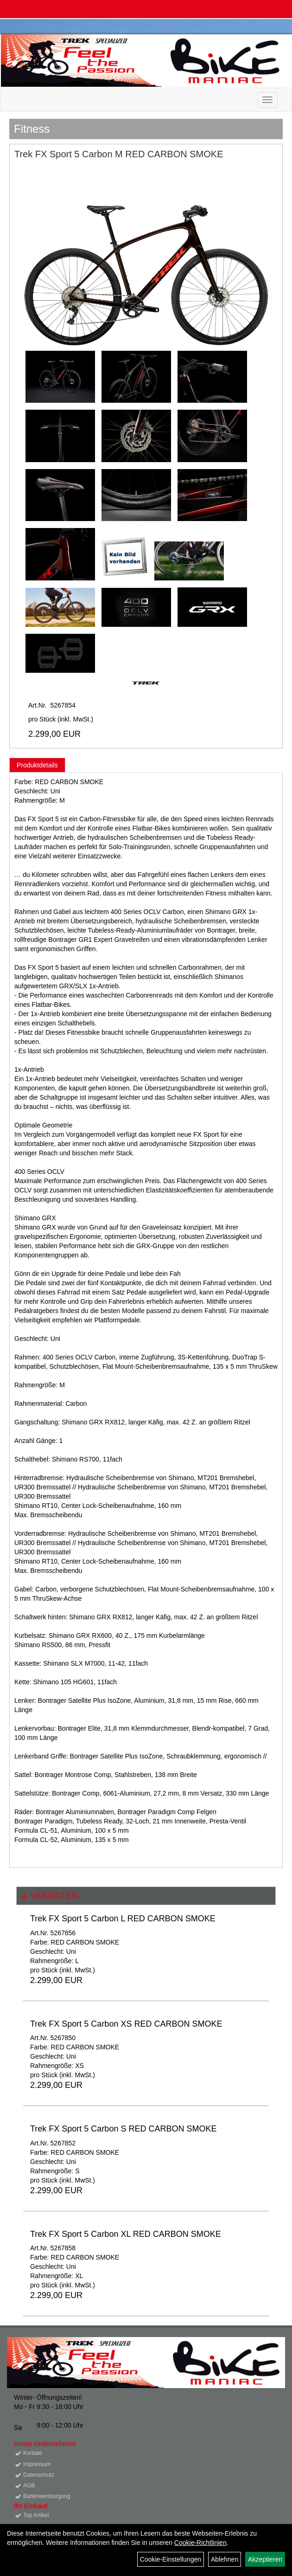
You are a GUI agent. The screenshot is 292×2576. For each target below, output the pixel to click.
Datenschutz (38, 2475)
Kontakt (32, 2453)
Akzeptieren (265, 2559)
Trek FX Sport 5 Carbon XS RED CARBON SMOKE (126, 2024)
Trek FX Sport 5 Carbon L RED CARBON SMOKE (123, 1918)
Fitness (32, 128)
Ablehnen (224, 2559)
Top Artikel (36, 2515)
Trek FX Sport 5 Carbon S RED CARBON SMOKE (123, 2128)
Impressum (37, 2464)
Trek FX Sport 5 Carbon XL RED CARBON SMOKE (125, 2234)
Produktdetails (37, 765)
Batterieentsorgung (46, 2496)
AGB (29, 2485)
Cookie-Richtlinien (200, 2542)
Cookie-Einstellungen (170, 2559)
